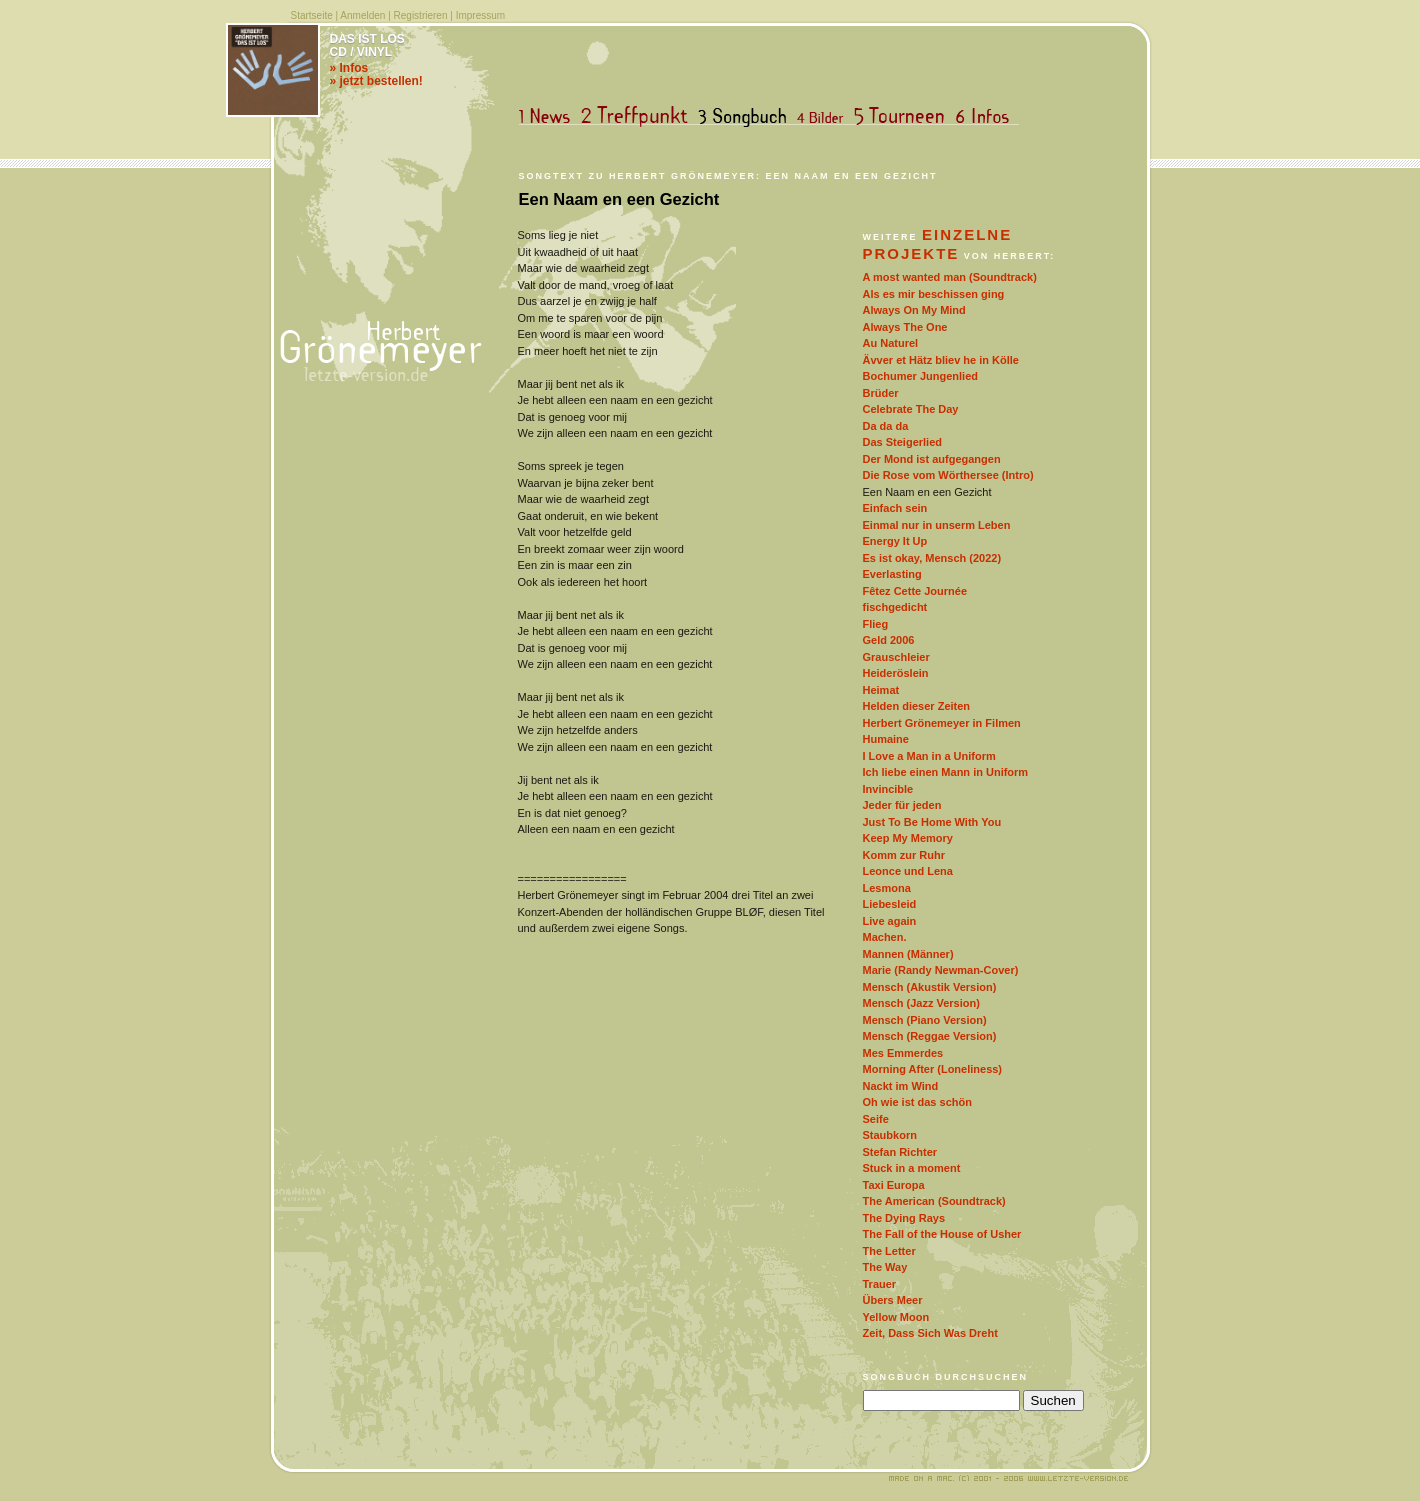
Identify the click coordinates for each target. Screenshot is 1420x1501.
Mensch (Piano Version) (925, 1020)
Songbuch (746, 116)
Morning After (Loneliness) (933, 1069)
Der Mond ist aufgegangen (932, 459)
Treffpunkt (638, 116)
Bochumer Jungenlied (921, 376)
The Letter (889, 1251)
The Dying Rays (904, 1218)
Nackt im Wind (901, 1086)
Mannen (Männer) (908, 954)
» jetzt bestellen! (376, 81)
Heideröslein (896, 673)
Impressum (480, 15)
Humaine (886, 739)
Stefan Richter (900, 1152)
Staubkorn (890, 1135)
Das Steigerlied (902, 442)
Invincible (888, 789)
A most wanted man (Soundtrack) (950, 277)
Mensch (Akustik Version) (930, 987)
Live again (890, 921)
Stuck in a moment (912, 1168)
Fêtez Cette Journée (915, 591)
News (549, 116)
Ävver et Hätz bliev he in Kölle (941, 360)
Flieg (876, 624)
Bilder (824, 116)
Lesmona (887, 888)
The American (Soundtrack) (934, 1201)
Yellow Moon (896, 1317)
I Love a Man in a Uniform (929, 756)
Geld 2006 (889, 640)
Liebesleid (890, 904)
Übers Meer (893, 1300)
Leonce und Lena (908, 871)
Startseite (312, 15)
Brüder (881, 393)
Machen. (885, 937)
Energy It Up (895, 541)
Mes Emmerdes (903, 1053)
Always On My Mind (914, 310)
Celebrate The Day (911, 409)
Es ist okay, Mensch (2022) (932, 558)
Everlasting (892, 574)
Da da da (886, 426)
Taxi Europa (894, 1185)
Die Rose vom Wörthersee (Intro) (948, 475)
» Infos (349, 68)
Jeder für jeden (902, 805)
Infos (987, 116)
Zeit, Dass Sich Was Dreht (930, 1333)
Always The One (905, 327)
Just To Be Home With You (932, 822)
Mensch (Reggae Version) (930, 1036)
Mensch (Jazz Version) (921, 1003)
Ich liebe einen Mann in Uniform (946, 772)
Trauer (880, 1284)
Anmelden (362, 15)
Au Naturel (891, 343)
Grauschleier (896, 657)
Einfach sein (895, 508)
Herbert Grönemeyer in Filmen (942, 723)
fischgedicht (895, 607)
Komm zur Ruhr (904, 855)
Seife (876, 1119)
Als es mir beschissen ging (934, 294)
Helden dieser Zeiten (917, 706)
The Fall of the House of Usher (942, 1234)
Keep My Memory (908, 838)
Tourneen (904, 116)
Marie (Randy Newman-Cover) (941, 970)
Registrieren (421, 15)
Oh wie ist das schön (917, 1102)
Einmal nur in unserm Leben (937, 525)
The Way (885, 1267)
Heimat (881, 690)
